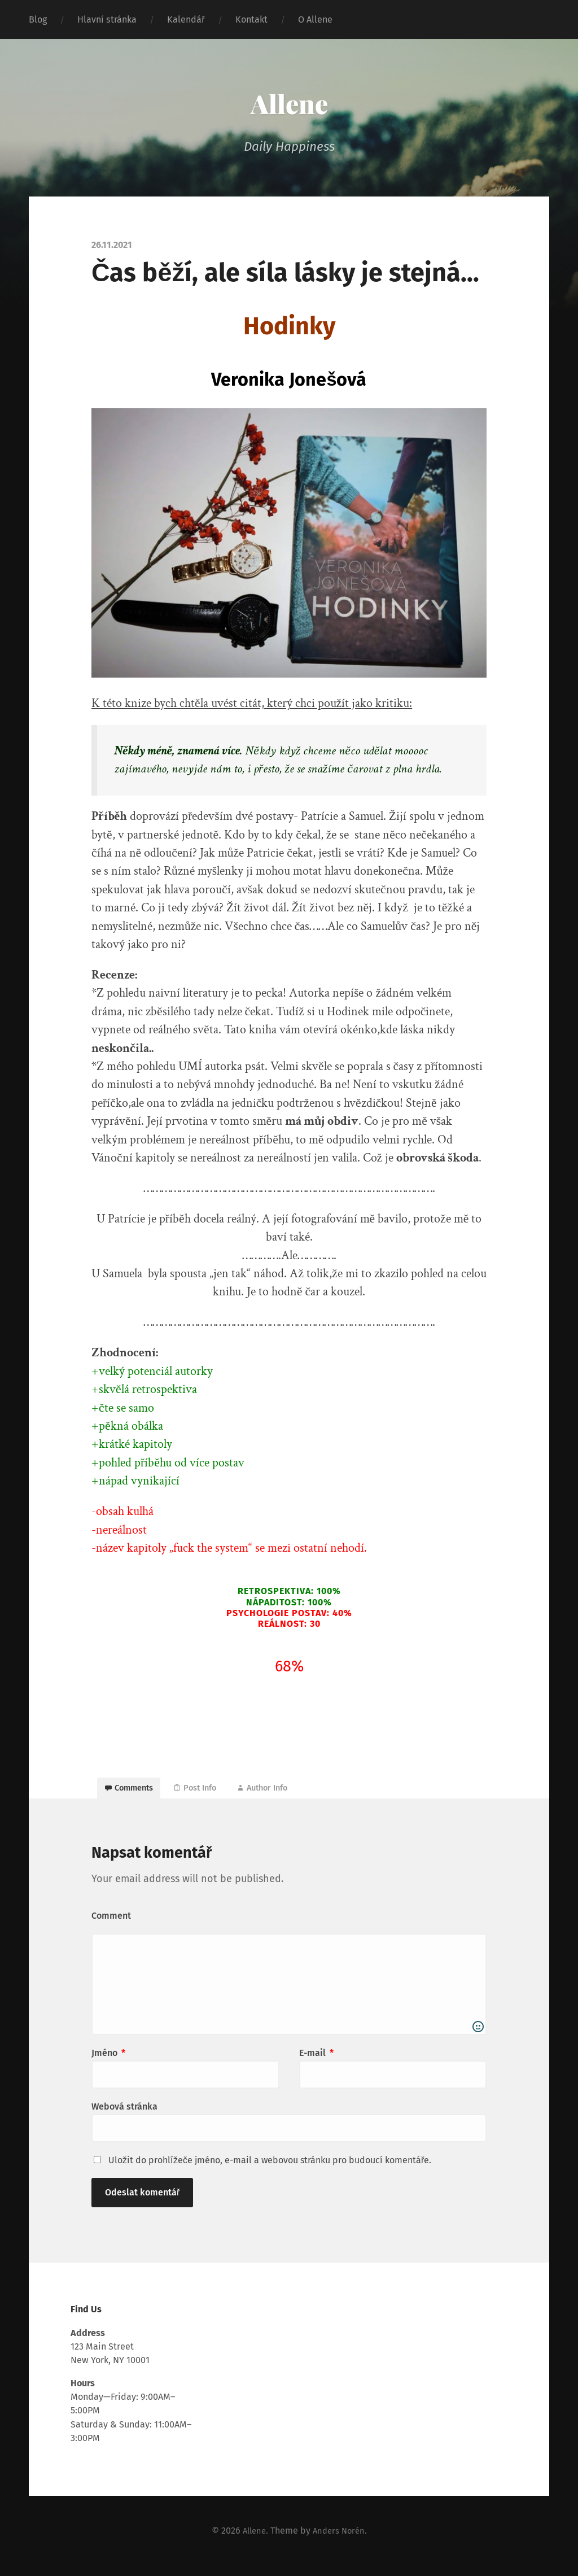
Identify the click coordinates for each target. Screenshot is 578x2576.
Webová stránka (124, 2116)
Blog (38, 19)
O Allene (315, 19)
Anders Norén (340, 2540)
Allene (289, 101)
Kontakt (251, 19)
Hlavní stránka (107, 19)
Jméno (108, 2062)
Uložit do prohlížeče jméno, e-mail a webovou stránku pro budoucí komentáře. (269, 2169)
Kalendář (185, 19)
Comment (111, 1925)
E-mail (316, 2062)
